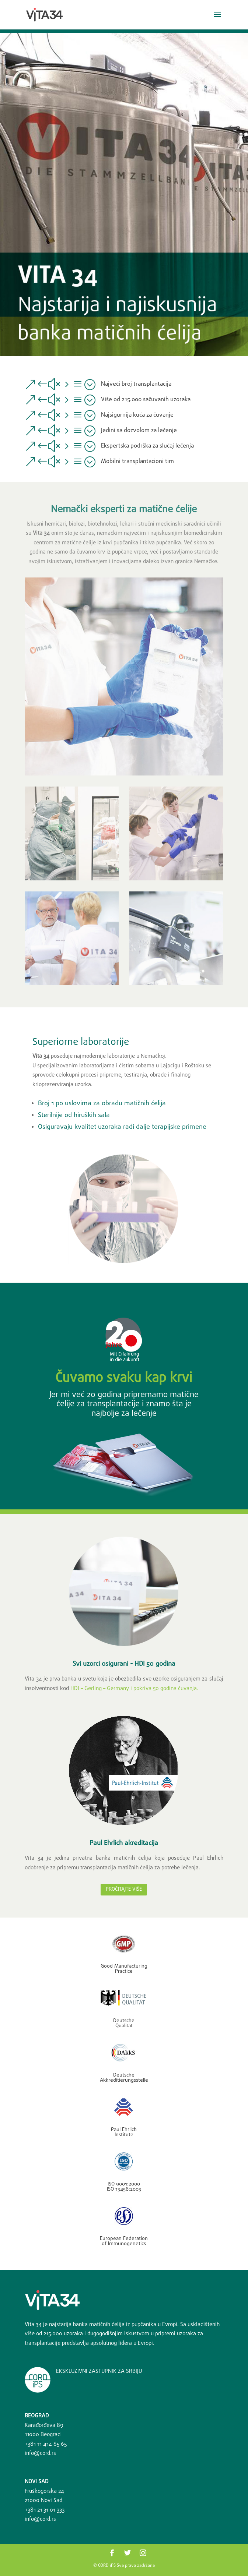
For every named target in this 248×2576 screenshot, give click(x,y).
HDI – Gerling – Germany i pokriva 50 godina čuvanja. (134, 1689)
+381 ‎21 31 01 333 (44, 2510)
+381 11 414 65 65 (46, 2444)
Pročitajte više (124, 1889)
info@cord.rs (40, 2453)
